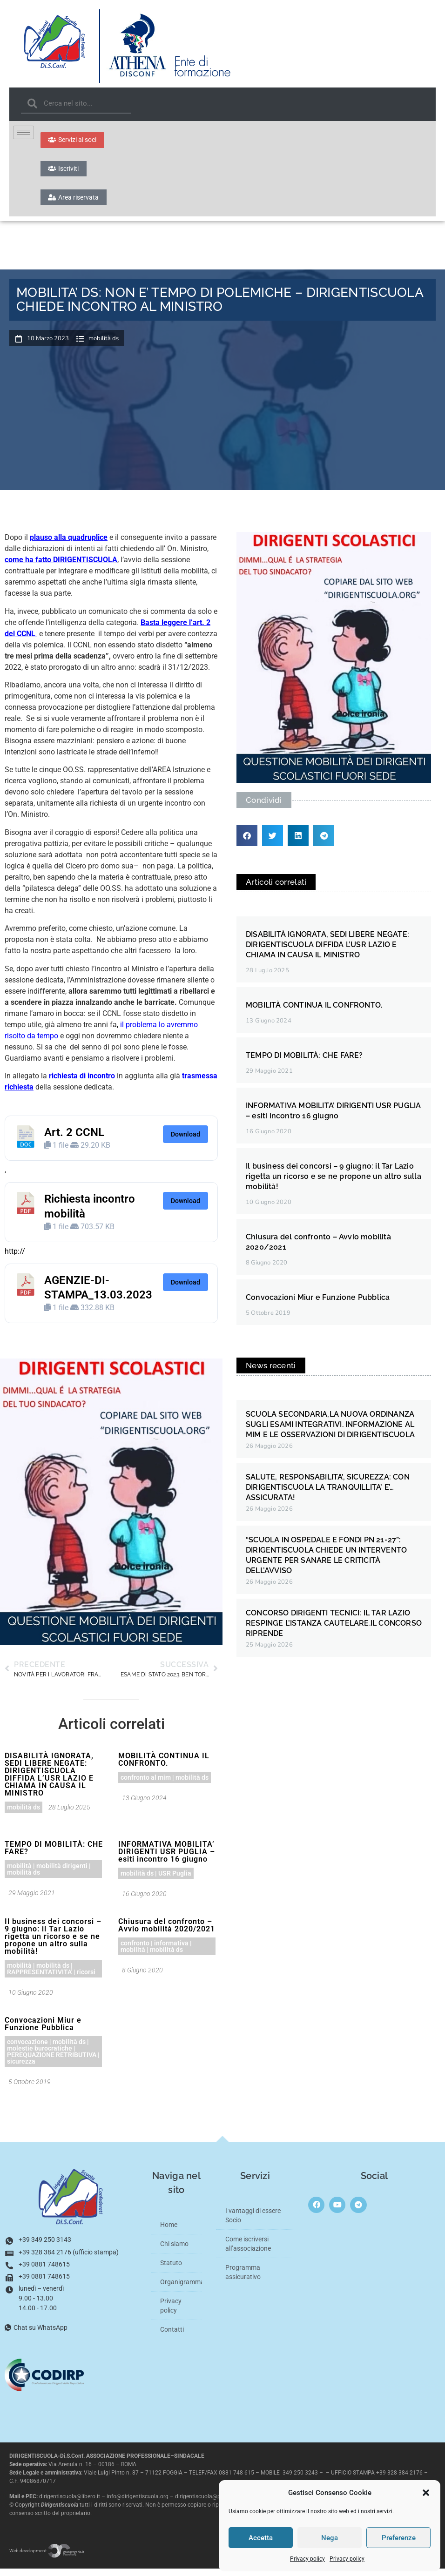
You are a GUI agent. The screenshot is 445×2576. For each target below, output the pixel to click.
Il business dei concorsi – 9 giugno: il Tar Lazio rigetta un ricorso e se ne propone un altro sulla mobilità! (53, 1943)
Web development (47, 2557)
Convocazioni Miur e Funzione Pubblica (43, 2031)
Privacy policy (307, 2559)
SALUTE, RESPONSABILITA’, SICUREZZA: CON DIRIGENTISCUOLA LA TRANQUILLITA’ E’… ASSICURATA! (328, 1494)
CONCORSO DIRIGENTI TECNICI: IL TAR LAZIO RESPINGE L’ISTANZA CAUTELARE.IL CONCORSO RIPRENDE (334, 1630)
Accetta (261, 2538)
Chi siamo (174, 2250)
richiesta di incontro (82, 1082)
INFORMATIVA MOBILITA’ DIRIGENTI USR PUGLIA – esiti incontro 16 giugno (166, 1858)
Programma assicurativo (243, 2279)
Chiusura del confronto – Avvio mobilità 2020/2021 (166, 1932)
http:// (15, 1258)
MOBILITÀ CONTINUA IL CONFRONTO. (163, 1766)
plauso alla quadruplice (69, 544)
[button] (426, 2492)
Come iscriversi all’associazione (248, 2250)
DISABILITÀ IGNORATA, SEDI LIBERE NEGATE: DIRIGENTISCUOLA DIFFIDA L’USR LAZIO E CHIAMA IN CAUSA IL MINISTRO (49, 1781)
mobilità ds (103, 346)
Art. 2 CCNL (74, 1139)
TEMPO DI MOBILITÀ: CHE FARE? (54, 1855)
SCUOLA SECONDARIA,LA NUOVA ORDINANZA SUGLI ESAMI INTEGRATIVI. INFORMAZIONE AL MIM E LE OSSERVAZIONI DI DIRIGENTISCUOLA (330, 1431)
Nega (329, 2538)
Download (185, 1141)
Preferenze (399, 2538)
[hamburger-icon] (23, 132)
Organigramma (181, 2289)
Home (168, 2231)
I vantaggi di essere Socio (253, 2222)
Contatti (172, 2336)
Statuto (171, 2269)
